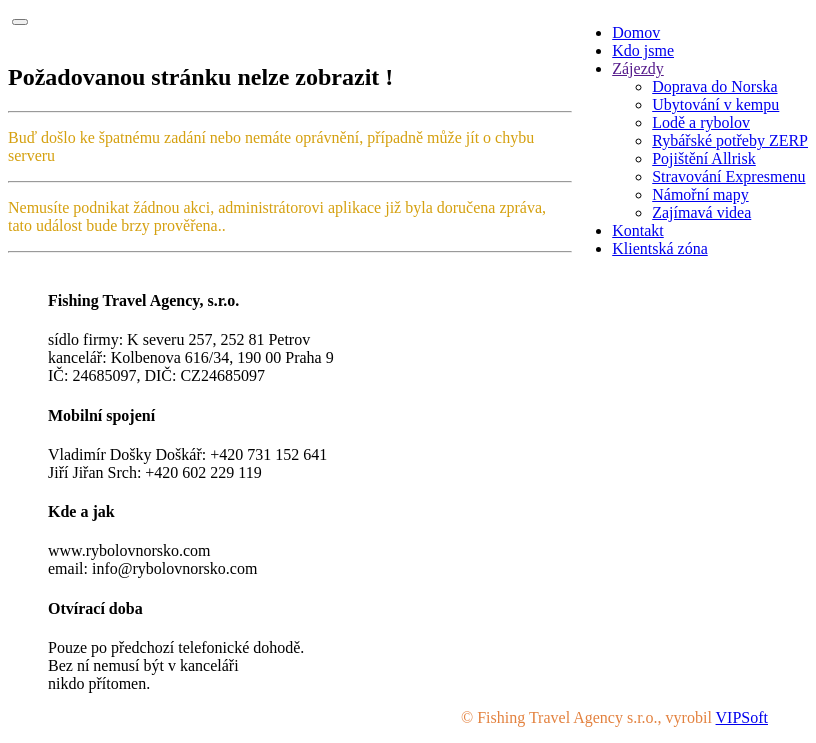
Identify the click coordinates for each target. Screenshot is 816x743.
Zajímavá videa (701, 212)
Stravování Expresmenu (728, 176)
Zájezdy (638, 68)
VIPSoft (742, 717)
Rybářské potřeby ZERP (730, 140)
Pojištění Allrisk (704, 158)
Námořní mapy (700, 194)
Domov (636, 32)
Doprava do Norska (714, 86)
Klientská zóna (660, 248)
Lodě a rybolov (701, 122)
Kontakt (638, 230)
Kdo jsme (643, 50)
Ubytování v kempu (715, 104)
